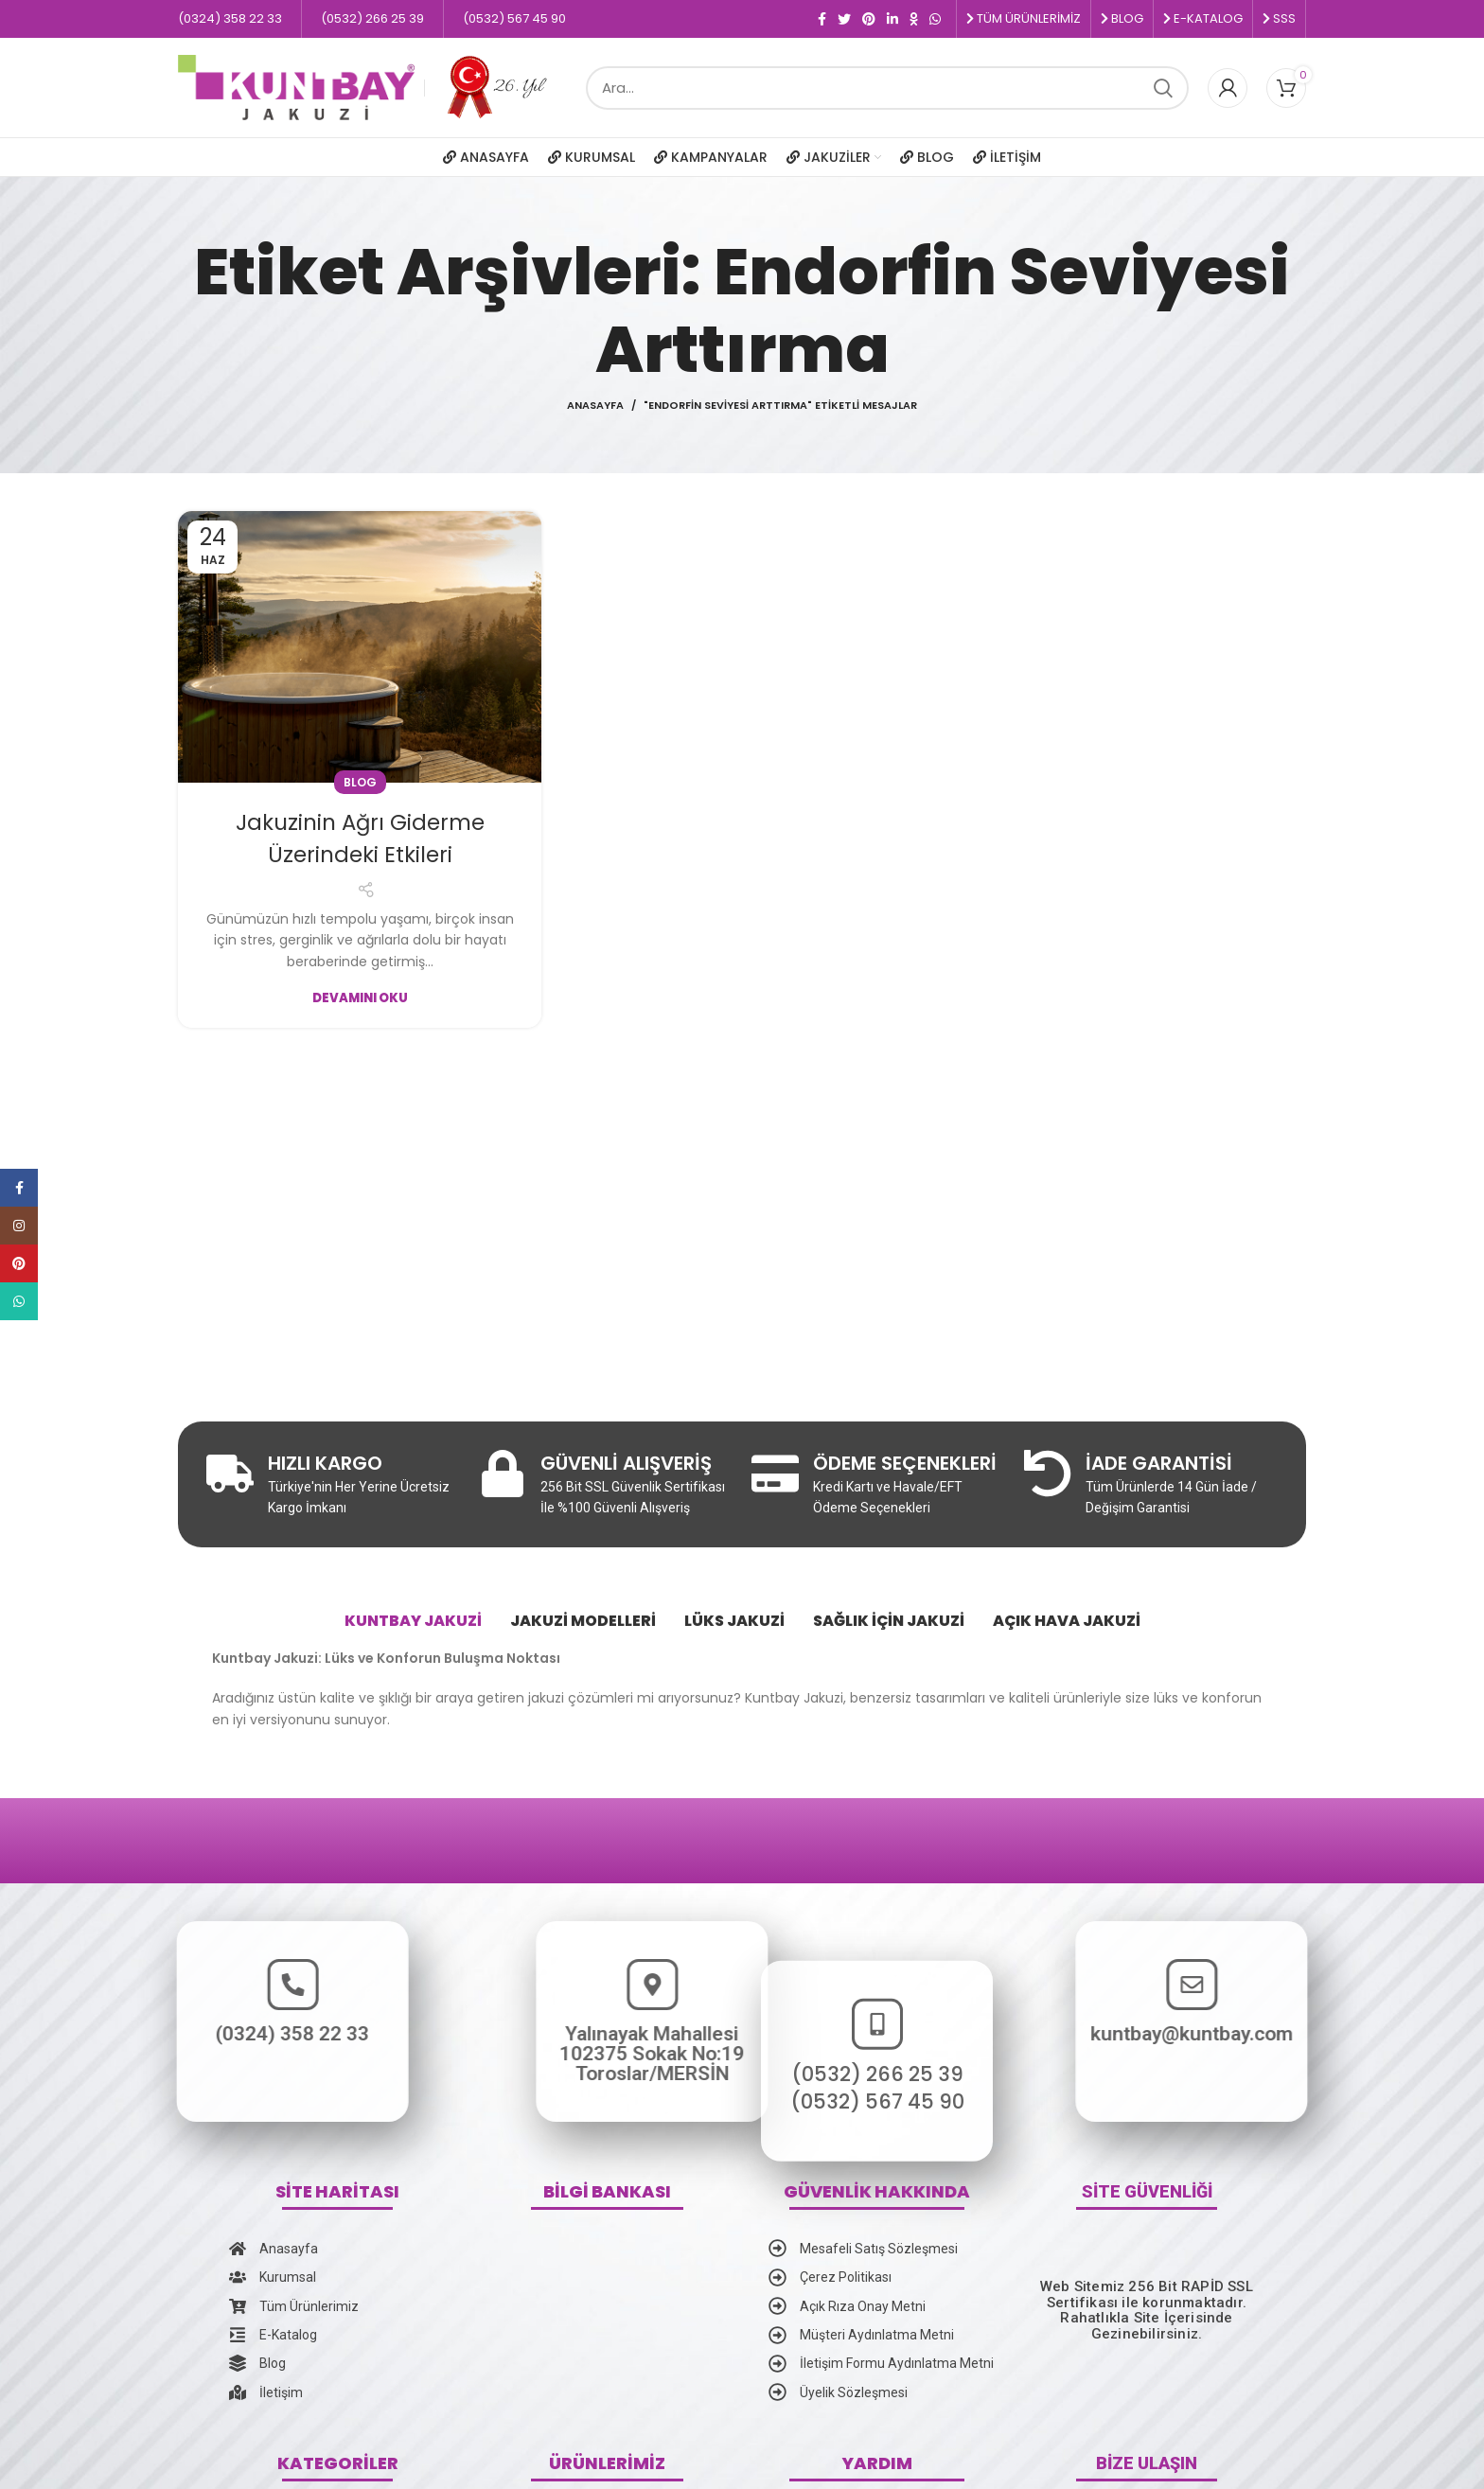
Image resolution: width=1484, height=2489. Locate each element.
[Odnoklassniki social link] (914, 19)
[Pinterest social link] (869, 19)
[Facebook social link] (822, 19)
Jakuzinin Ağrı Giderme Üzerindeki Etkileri (360, 838)
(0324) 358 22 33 (147, 2033)
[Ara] (887, 88)
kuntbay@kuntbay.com (1336, 2033)
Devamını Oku (360, 998)
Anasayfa (595, 405)
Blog (360, 782)
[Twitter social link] (844, 19)
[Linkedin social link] (892, 19)
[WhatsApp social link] (935, 19)
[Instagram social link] (19, 1225)
